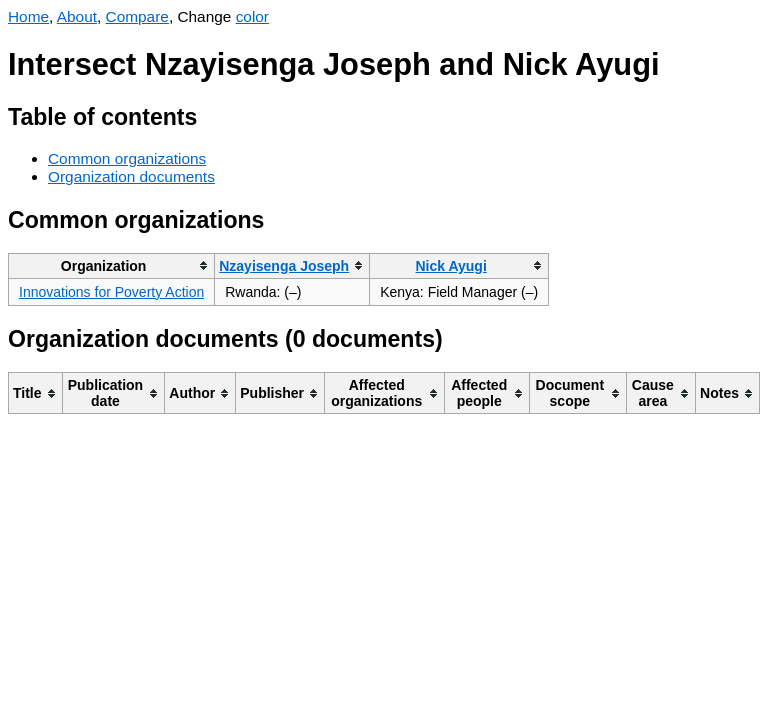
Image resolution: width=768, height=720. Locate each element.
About (77, 16)
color (252, 16)
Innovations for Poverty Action (111, 292)
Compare (137, 16)
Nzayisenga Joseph (284, 266)
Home (28, 16)
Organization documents (131, 176)
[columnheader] (112, 265)
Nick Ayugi (450, 266)
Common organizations (127, 158)
